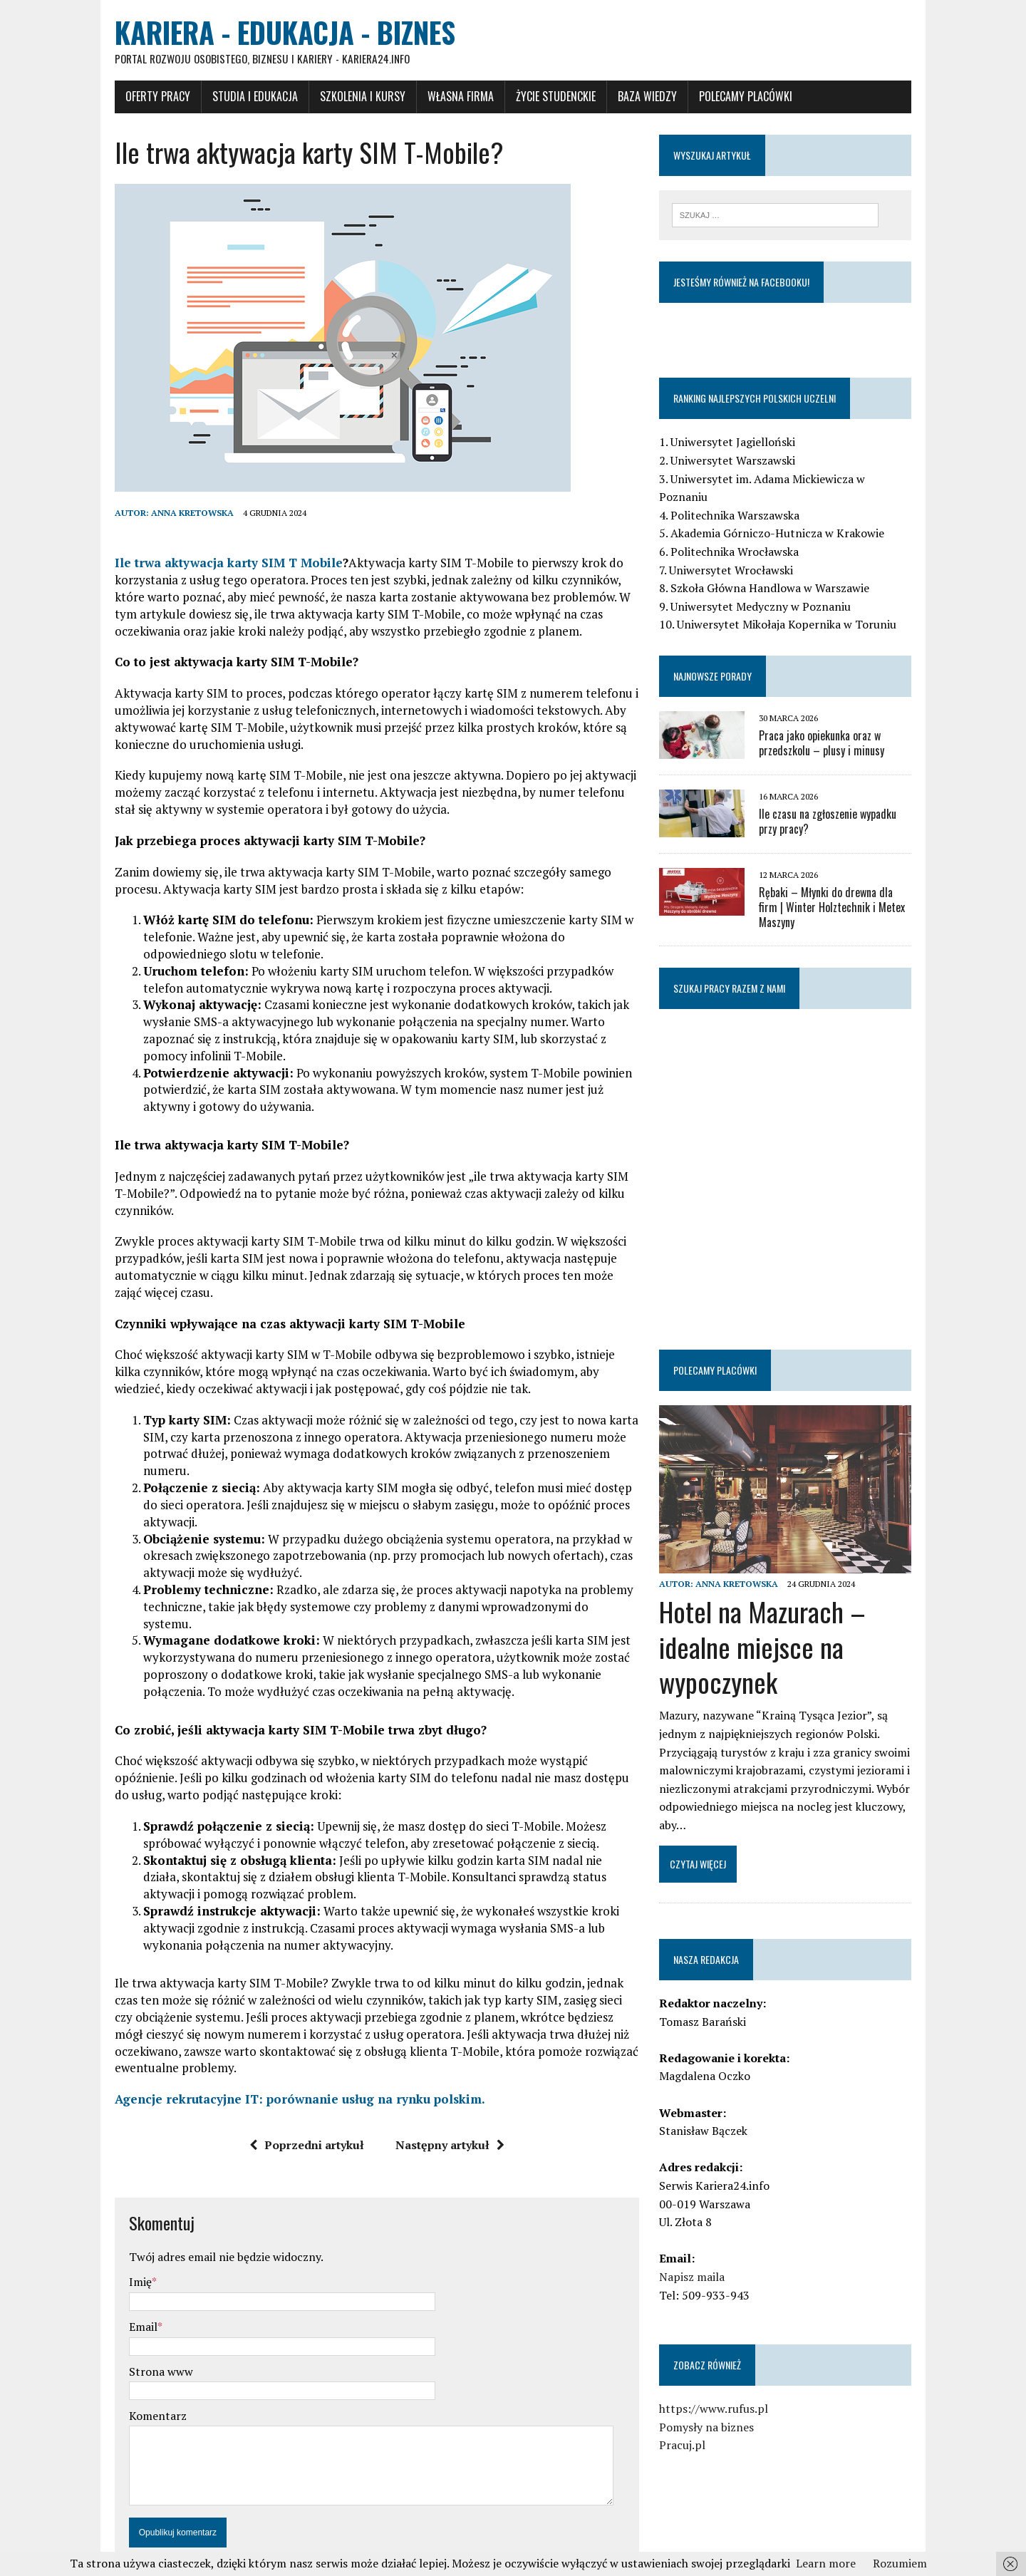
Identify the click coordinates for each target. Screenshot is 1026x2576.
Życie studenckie (534, 97)
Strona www (139, 2321)
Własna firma (438, 97)
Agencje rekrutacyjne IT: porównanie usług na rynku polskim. (278, 2050)
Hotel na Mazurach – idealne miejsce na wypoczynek (770, 1626)
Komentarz (136, 2366)
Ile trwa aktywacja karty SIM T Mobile (207, 564)
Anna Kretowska (170, 514)
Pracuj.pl (690, 2425)
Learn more (826, 2563)
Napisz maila (699, 2257)
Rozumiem (900, 2563)
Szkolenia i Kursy (340, 97)
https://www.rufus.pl (721, 2388)
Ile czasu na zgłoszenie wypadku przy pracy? (846, 806)
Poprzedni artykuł (299, 2096)
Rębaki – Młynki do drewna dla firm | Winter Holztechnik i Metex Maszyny (847, 885)
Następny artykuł (442, 2096)
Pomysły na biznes (714, 2406)
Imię (118, 2232)
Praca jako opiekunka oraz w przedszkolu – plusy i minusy (829, 728)
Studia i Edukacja (233, 97)
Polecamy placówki (723, 97)
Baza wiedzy (625, 97)
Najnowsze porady (720, 660)
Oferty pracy (135, 97)
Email (121, 2277)
